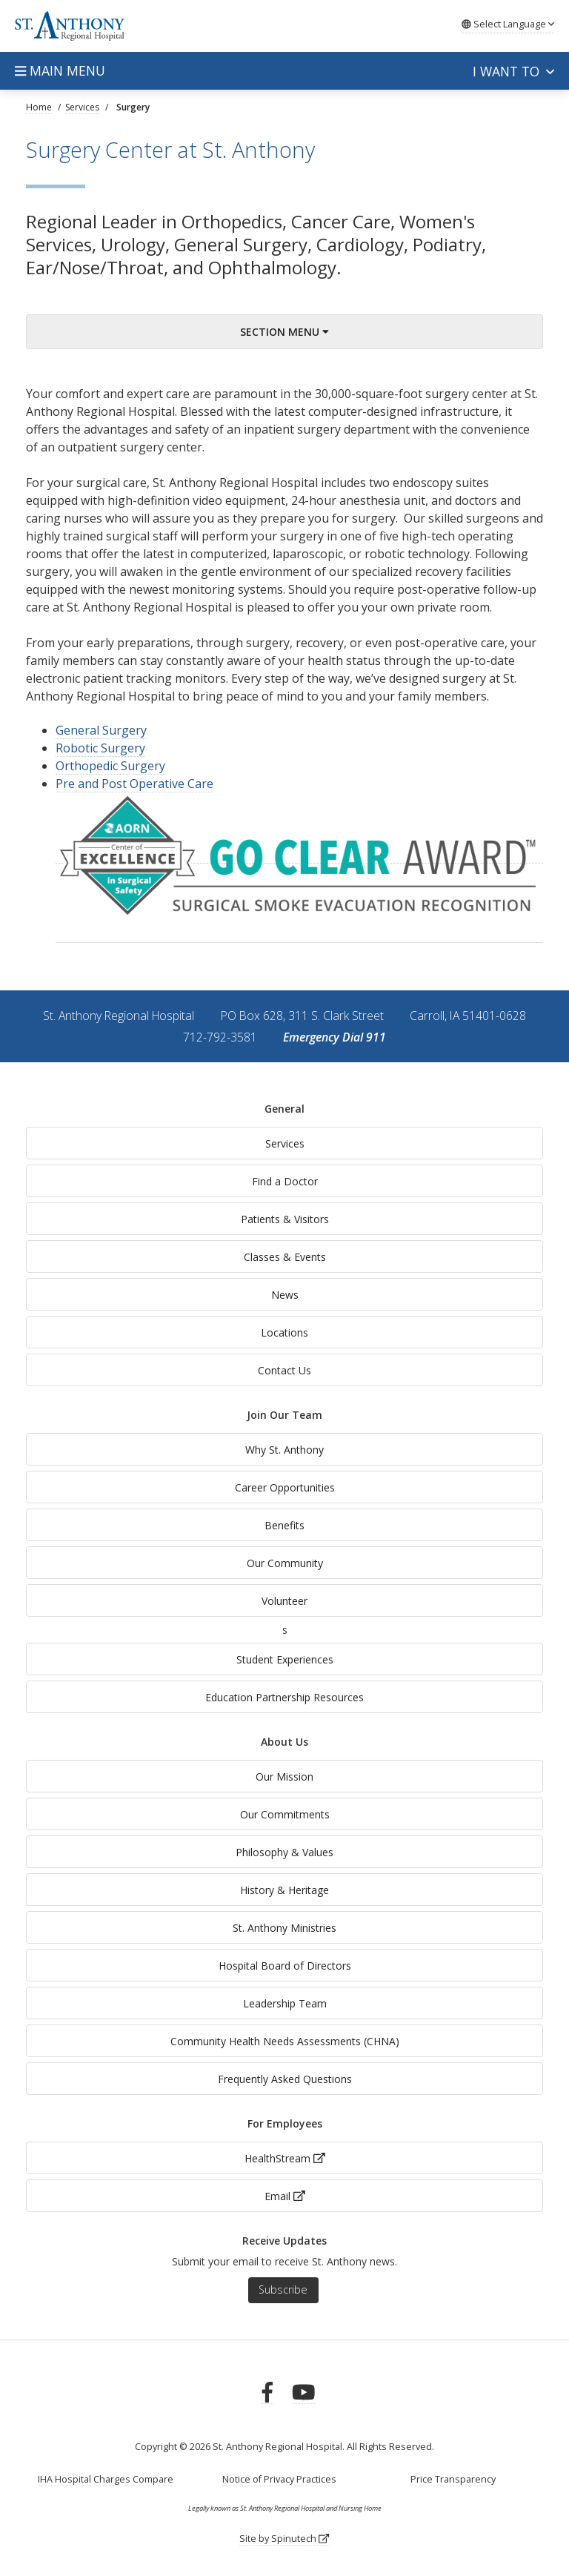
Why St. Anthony (284, 1450)
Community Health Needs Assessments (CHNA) (284, 2041)
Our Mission (284, 1776)
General (284, 1109)
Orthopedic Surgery (110, 766)
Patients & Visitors (285, 1219)
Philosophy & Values (284, 1852)
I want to (513, 71)
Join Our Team (284, 1415)
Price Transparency (453, 2479)
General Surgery (101, 730)
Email (284, 2196)
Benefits (284, 1525)
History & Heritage (284, 1890)
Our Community (285, 1563)
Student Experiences (284, 1659)
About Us (284, 1742)
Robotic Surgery (100, 748)
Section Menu (284, 332)
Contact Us (284, 1370)
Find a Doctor (285, 1181)
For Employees (284, 2123)
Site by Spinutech (284, 2538)
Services (285, 1143)
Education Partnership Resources (284, 1697)
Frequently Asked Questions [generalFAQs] (285, 2079)
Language (508, 23)
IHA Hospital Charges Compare (105, 2479)
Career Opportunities (285, 1487)
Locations (284, 1332)
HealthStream (284, 2158)
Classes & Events (285, 1257)
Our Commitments (285, 1814)
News (285, 1295)
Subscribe (283, 2289)
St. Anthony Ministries (284, 1928)
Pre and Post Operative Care (134, 783)
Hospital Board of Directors (285, 1966)
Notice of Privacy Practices (279, 2479)
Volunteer (284, 1601)
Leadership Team (285, 2003)
